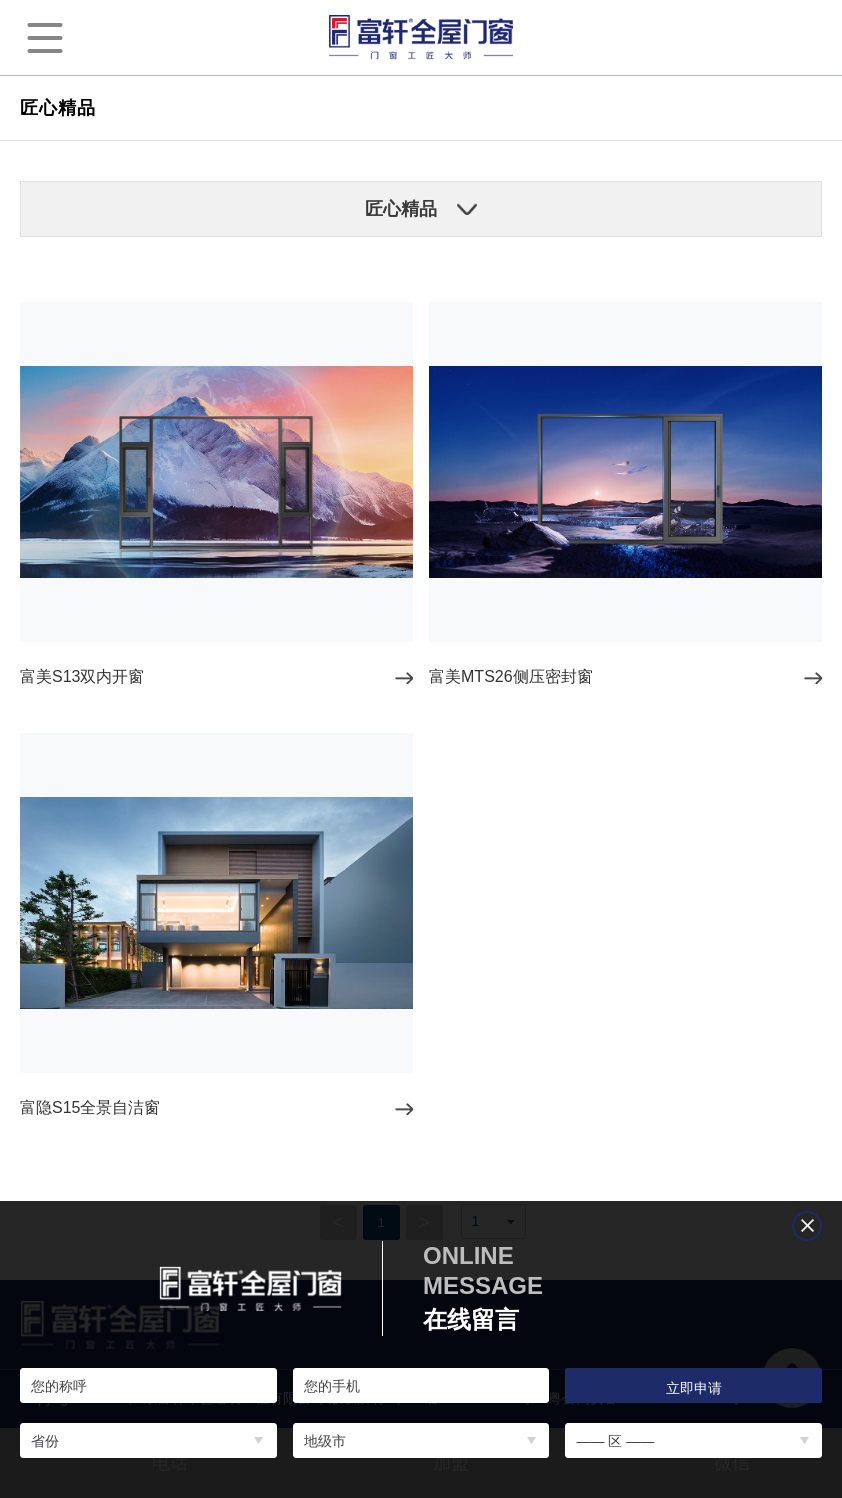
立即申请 (694, 1388)
